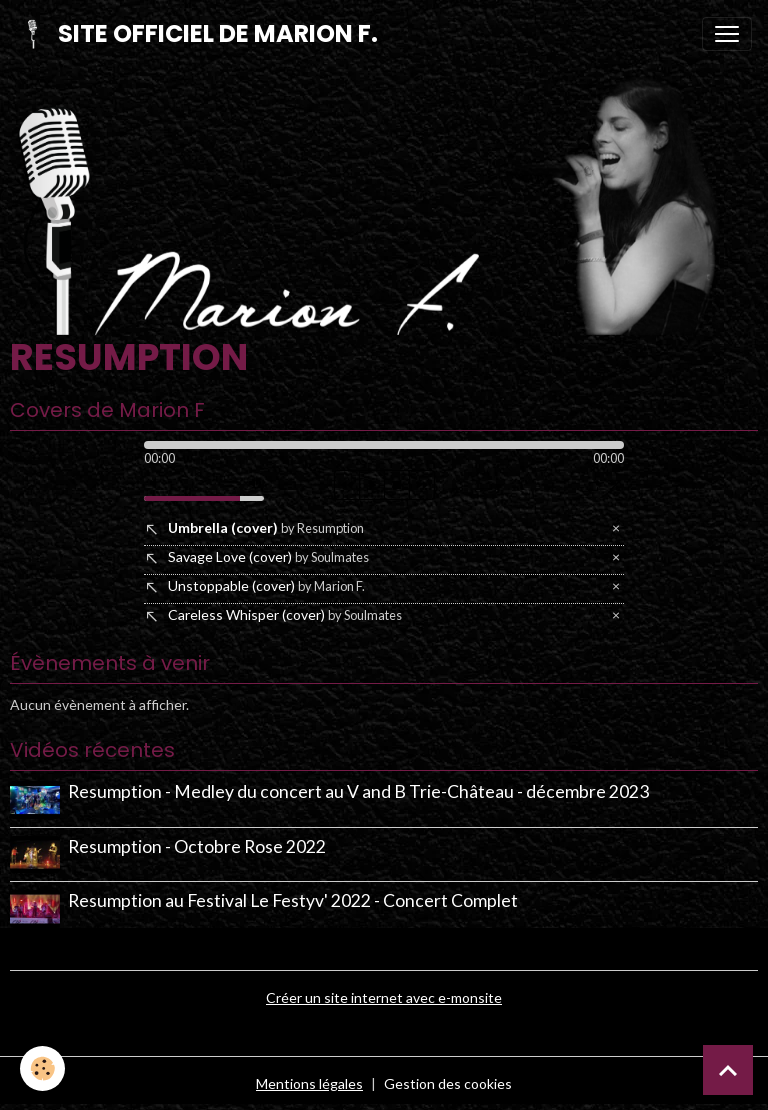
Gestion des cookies (448, 1083)
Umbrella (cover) (266, 527)
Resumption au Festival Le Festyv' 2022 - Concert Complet (293, 900)
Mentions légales (309, 1083)
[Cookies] (42, 1068)
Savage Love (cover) (268, 556)
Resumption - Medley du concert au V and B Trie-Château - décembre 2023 (358, 791)
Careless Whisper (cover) (285, 614)
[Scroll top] (728, 1070)
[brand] (197, 34)
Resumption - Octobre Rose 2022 (197, 846)
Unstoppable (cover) (266, 585)
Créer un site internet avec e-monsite (384, 997)
